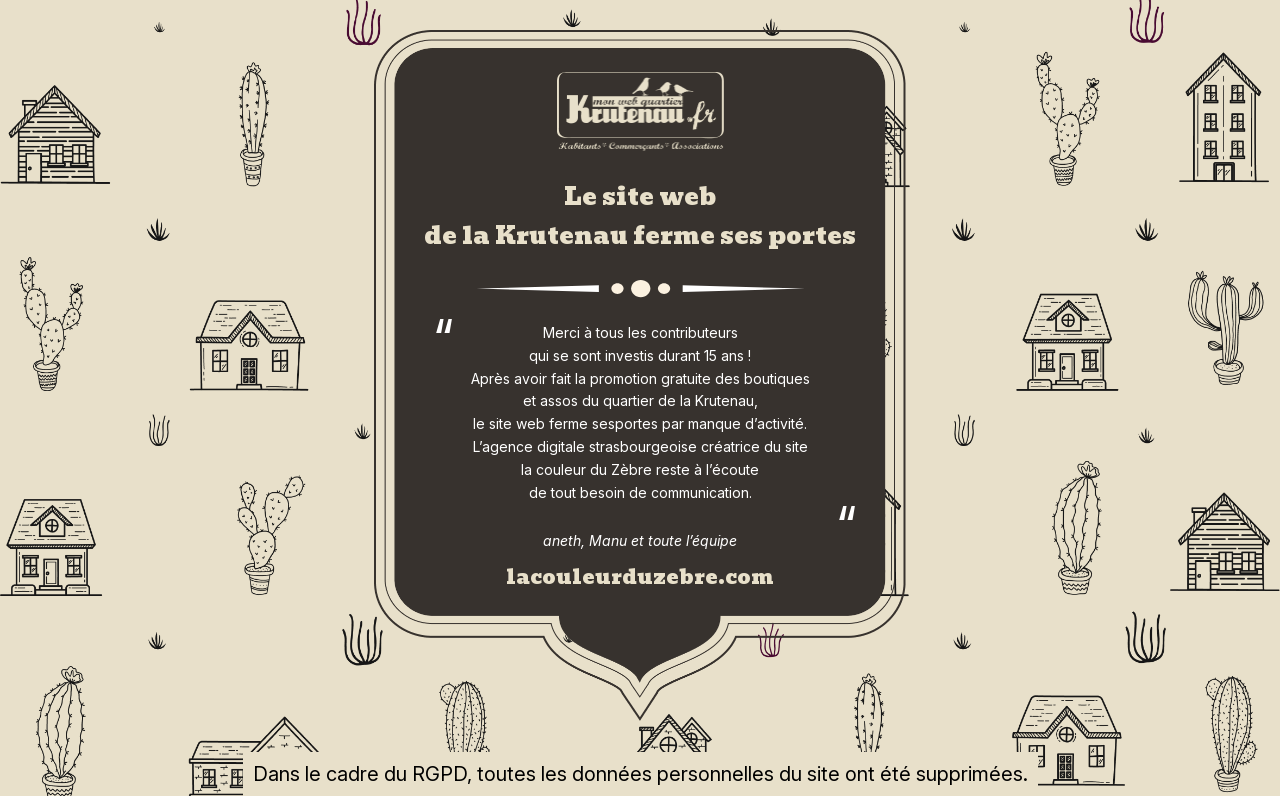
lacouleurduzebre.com (640, 577)
